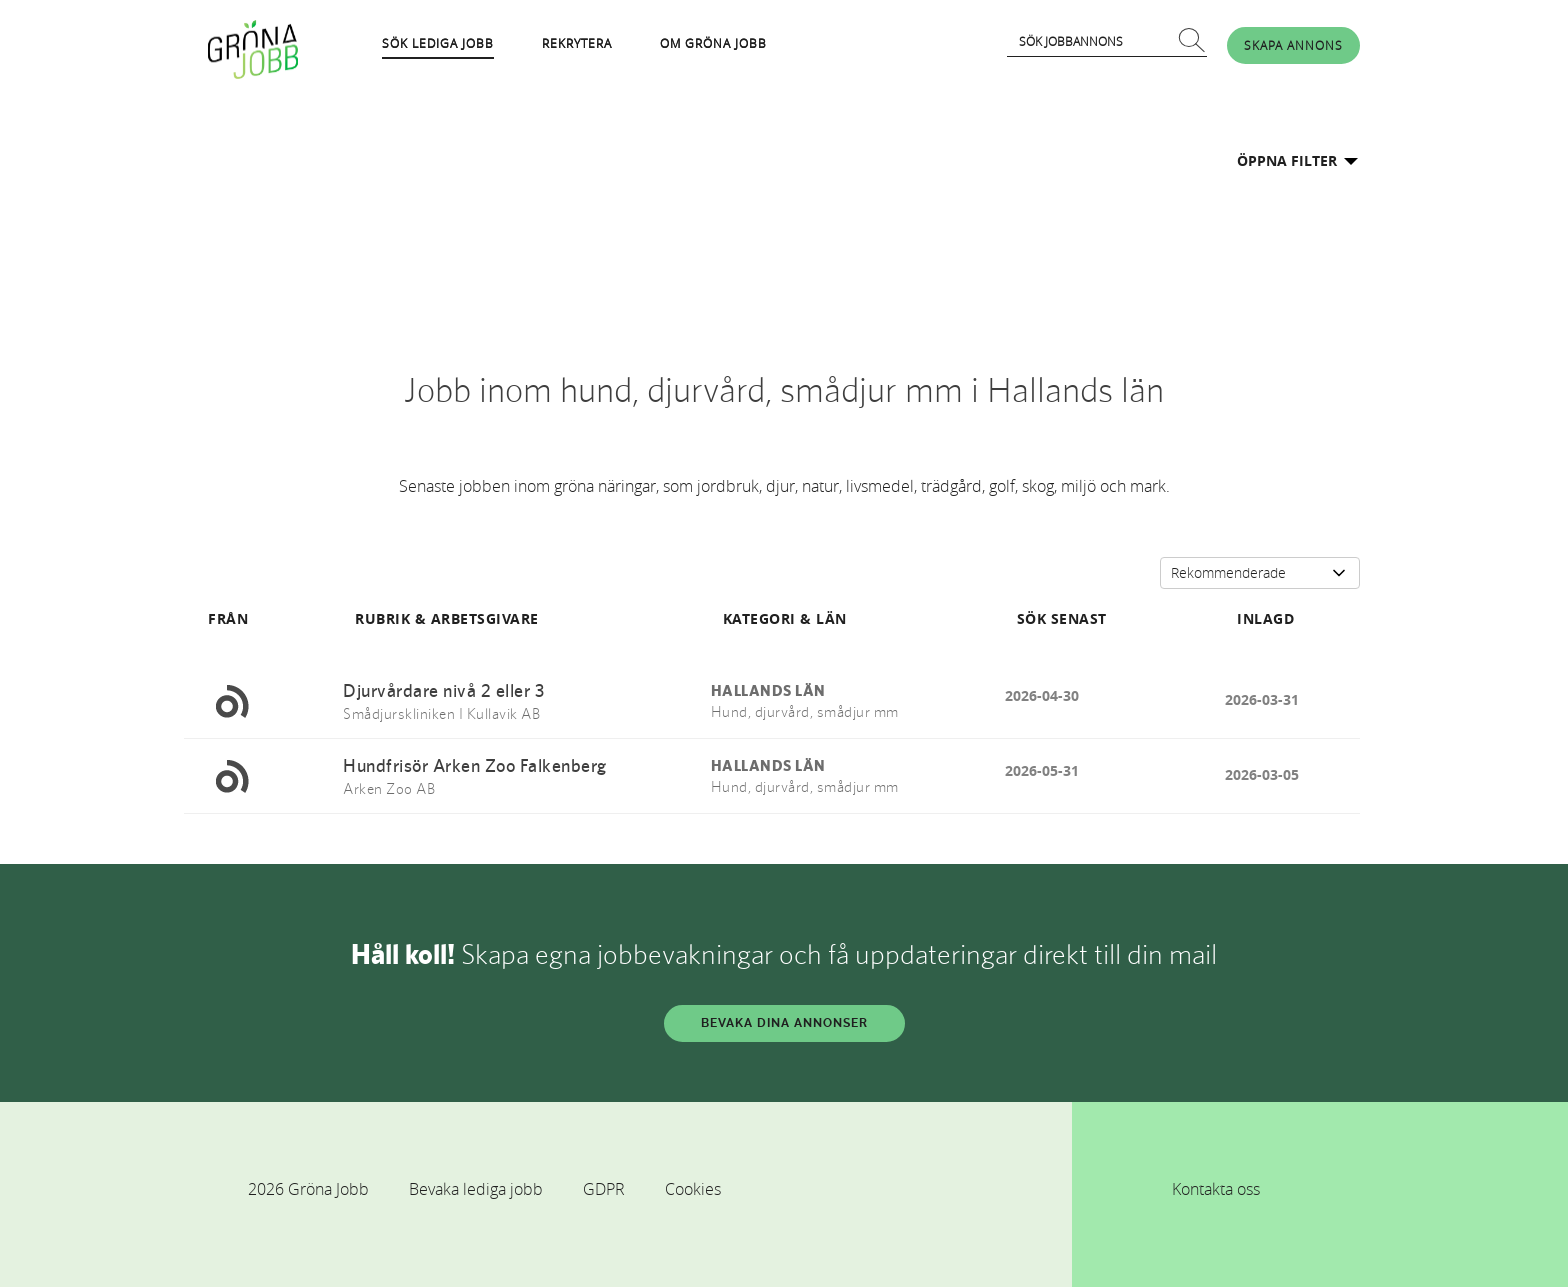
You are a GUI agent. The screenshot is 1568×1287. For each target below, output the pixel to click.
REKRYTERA (577, 43)
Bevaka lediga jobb (476, 1189)
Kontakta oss (1216, 1189)
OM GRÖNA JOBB (713, 43)
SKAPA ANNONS (1293, 45)
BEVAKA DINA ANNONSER (784, 1023)
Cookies (693, 1189)
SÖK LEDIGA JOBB (438, 43)
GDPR (604, 1189)
